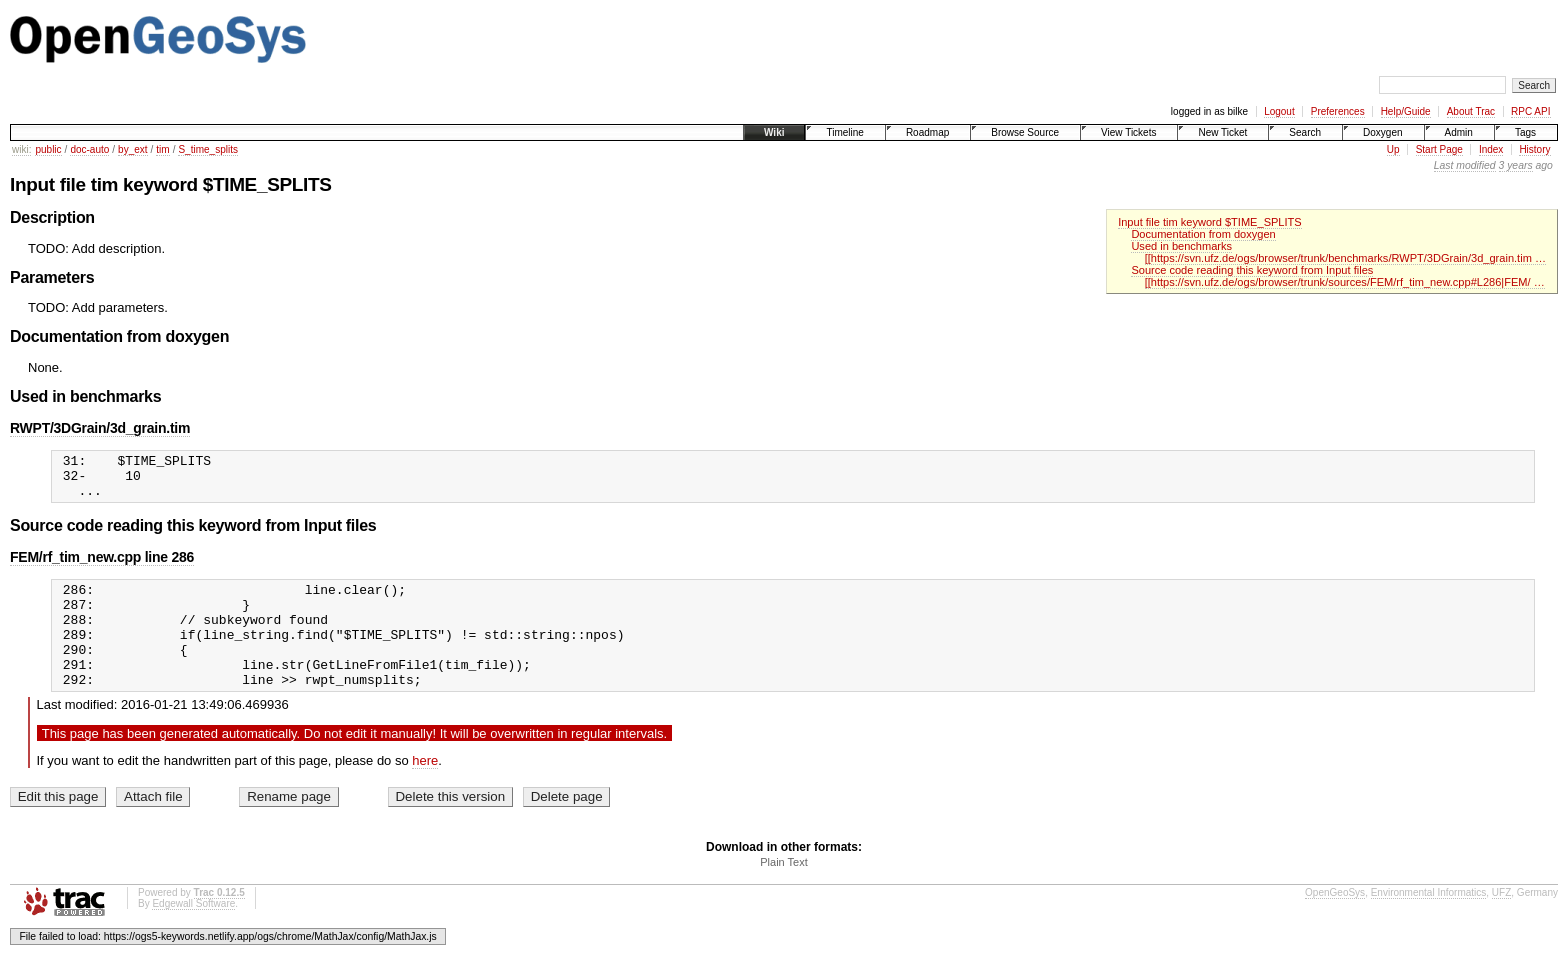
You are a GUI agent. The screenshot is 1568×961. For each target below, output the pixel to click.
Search (1305, 132)
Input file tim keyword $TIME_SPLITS (1210, 222)
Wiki (774, 132)
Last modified (1465, 165)
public (48, 149)
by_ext (132, 149)
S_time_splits (207, 149)
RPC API (1530, 111)
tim (162, 149)
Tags (1525, 132)
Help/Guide (1406, 111)
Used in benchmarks (1181, 246)
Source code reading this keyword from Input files (1252, 270)
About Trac (1471, 111)
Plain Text (784, 892)
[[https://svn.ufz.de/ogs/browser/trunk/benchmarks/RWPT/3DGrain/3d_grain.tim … (1345, 258)
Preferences (1338, 111)
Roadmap (927, 132)
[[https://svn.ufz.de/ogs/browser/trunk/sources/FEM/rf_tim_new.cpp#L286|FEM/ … (1345, 282)
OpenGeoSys (1335, 922)
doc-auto (89, 149)
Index (1491, 149)
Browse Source (1025, 132)
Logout (1279, 111)
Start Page (1439, 149)
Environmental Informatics (1429, 922)
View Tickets (1128, 132)
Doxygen (1382, 132)
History (1534, 149)
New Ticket (1222, 132)
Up (1393, 149)
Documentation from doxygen (1203, 234)
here (425, 790)
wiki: (21, 149)
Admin (1459, 132)
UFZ (1501, 922)
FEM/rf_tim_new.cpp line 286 (102, 566)
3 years (1516, 165)
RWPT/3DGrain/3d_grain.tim (100, 428)
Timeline (844, 132)
